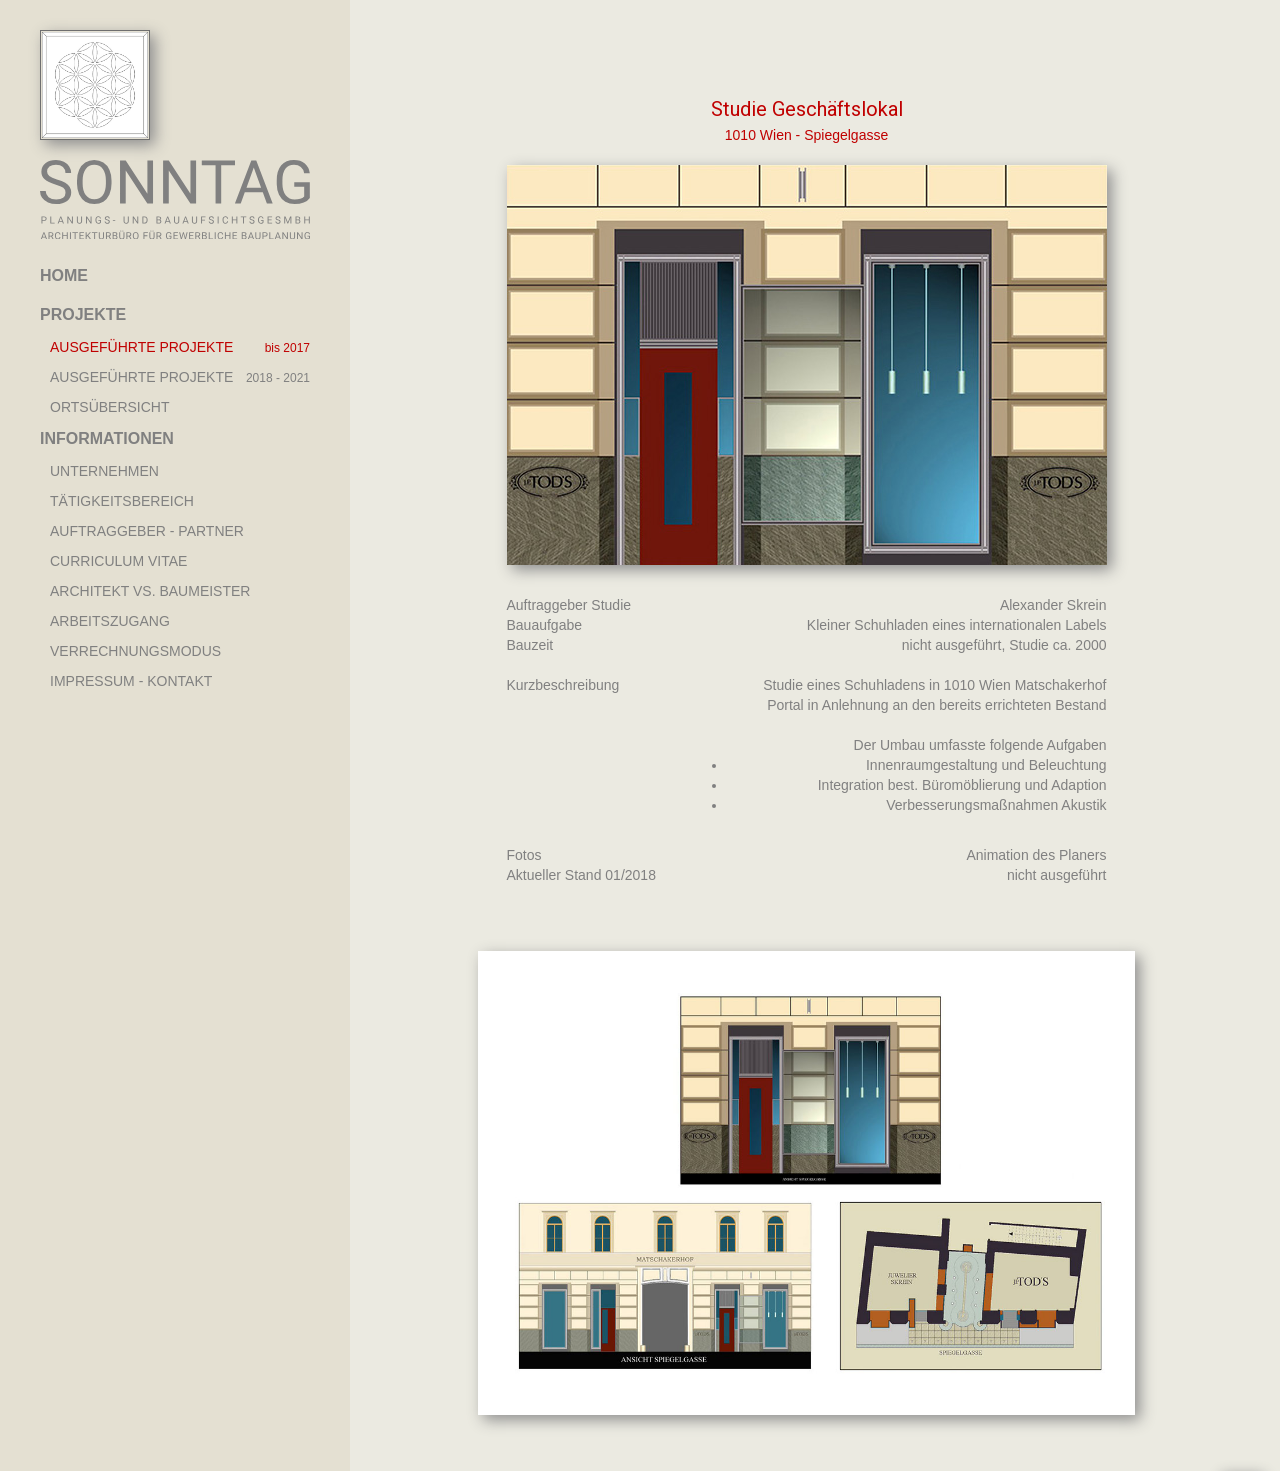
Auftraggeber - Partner (147, 531)
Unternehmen (104, 471)
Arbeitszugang (110, 621)
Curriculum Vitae (118, 561)
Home (64, 275)
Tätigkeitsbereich (122, 501)
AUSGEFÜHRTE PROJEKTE (141, 347)
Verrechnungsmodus (135, 651)
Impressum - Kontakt (131, 681)
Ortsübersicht (110, 407)
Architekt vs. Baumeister (150, 591)
